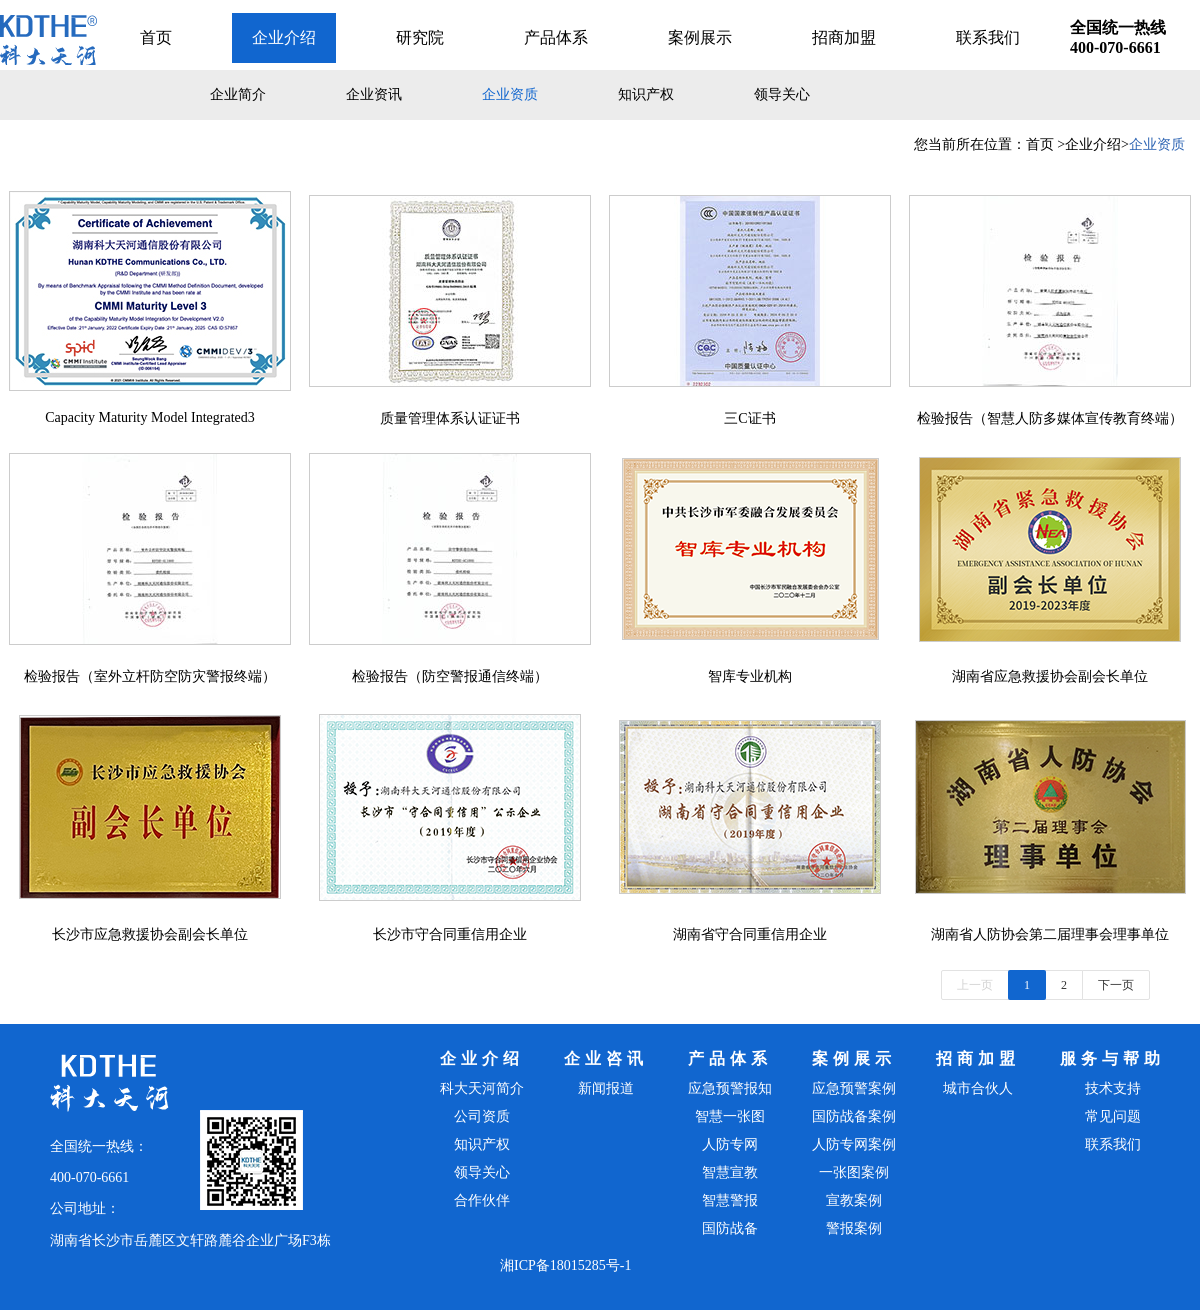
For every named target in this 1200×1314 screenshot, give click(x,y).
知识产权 (646, 94)
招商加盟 (844, 37)
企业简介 (238, 94)
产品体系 (556, 37)
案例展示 (700, 37)
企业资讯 (374, 94)
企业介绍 (284, 37)
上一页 (975, 985)
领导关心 (782, 94)
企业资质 (510, 94)
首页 (156, 37)
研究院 (420, 37)
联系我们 (988, 37)
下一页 (1116, 985)
